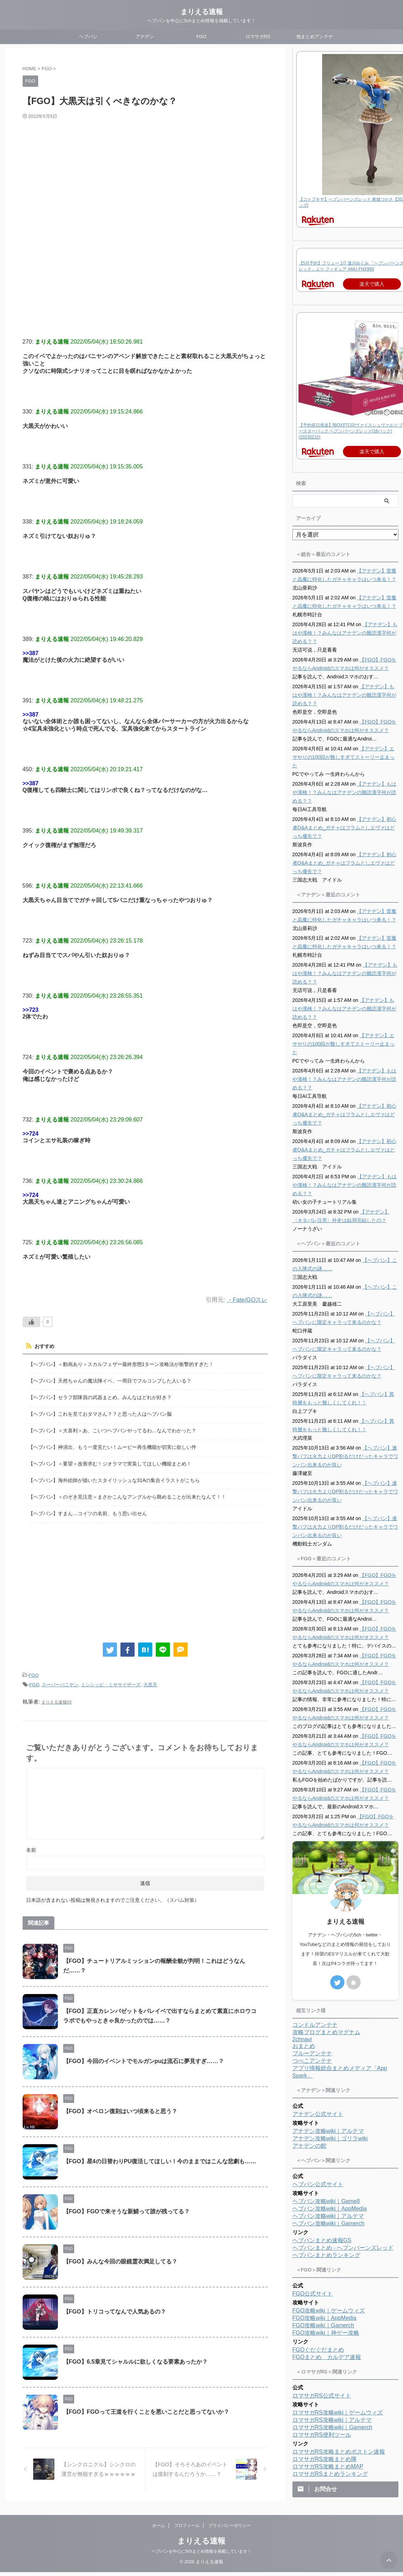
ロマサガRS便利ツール (321, 2435)
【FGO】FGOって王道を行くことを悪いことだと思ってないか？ (146, 2408)
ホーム (158, 2529)
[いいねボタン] (31, 1322)
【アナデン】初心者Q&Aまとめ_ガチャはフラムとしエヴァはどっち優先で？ (344, 827)
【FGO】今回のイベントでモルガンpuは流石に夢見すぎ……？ (143, 2058)
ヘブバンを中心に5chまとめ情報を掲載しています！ (201, 2555)
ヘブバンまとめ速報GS (321, 2240)
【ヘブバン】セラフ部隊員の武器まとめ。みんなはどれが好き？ (100, 1396)
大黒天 (150, 1682)
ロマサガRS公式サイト (321, 2396)
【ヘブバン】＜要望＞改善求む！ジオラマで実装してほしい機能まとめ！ (109, 1461)
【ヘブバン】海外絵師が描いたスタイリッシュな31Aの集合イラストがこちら (114, 1478)
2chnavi (302, 2039)
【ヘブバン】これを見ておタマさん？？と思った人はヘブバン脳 (100, 1413)
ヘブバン (88, 36)
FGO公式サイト (312, 2294)
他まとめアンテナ (314, 36)
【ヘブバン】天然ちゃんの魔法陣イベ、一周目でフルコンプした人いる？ (109, 1380)
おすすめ (44, 1346)
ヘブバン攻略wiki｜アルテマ (328, 2216)
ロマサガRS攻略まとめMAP (327, 2466)
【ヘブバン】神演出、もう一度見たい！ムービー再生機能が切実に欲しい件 (112, 1445)
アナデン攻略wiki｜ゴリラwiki (330, 2138)
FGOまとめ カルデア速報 (326, 2357)
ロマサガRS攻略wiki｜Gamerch (332, 2427)
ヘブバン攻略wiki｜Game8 (326, 2201)
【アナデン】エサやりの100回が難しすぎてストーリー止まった (343, 757)
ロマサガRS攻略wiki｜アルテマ (332, 2420)
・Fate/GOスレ (246, 1299)
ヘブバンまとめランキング (326, 2255)
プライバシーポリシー (229, 2529)
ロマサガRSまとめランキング (330, 2474)
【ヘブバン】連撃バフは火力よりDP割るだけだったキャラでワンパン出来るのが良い (345, 1456)
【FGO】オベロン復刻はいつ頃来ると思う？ (120, 2108)
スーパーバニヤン (60, 1682)
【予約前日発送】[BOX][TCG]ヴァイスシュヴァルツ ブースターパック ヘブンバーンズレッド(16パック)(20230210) (351, 431)
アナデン (145, 36)
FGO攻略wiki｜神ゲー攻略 (325, 2333)
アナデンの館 (309, 2146)
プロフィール (187, 2529)
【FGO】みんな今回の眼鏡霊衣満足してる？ (120, 2258)
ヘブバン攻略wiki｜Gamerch (328, 2223)
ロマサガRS (257, 36)
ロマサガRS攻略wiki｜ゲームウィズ (337, 2412)
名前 (31, 1846)
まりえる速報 (201, 12)
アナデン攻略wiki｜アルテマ (328, 2131)
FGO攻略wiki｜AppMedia (324, 2318)
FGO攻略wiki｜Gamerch (323, 2325)
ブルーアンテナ (312, 2053)
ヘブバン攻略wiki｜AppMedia (329, 2209)
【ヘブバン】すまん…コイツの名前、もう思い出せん (87, 1510)
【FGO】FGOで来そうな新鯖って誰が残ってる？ (126, 2208)
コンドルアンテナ (315, 2025)
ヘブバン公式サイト (317, 2184)
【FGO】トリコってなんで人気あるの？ (114, 2308)
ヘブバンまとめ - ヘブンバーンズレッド (342, 2248)
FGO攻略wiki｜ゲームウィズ (328, 2311)
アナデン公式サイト (317, 2114)
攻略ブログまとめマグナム (326, 2032)
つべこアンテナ (312, 2061)
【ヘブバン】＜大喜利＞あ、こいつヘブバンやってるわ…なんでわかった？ (112, 1429)
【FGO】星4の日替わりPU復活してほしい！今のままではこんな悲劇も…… (159, 2158)
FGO (201, 36)
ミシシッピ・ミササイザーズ (111, 1682)
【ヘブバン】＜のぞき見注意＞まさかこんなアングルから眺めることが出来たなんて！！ (127, 1494)
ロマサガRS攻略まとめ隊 (324, 2459)
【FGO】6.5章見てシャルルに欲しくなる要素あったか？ (135, 2358)
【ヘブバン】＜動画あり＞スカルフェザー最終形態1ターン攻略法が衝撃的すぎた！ (121, 1364)
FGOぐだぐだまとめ (318, 2350)
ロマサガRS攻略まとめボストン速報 (338, 2452)
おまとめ (303, 2046)
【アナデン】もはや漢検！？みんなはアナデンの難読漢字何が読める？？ (344, 633)
